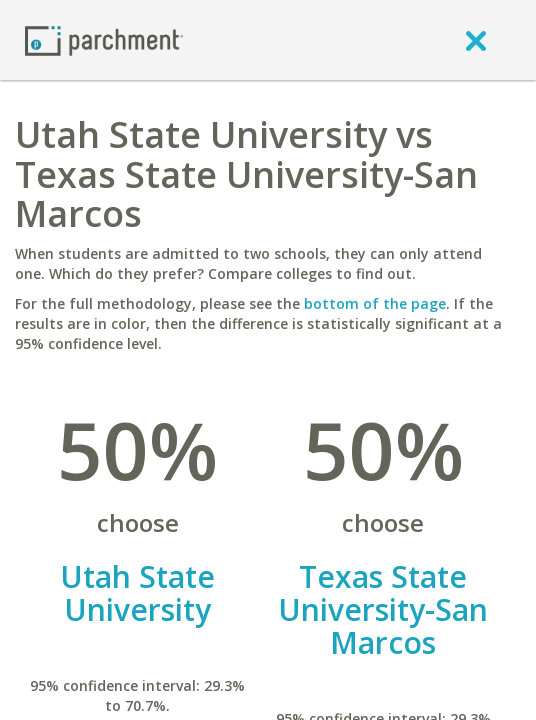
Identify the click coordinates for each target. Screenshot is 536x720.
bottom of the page (375, 303)
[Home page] (104, 39)
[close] (476, 40)
